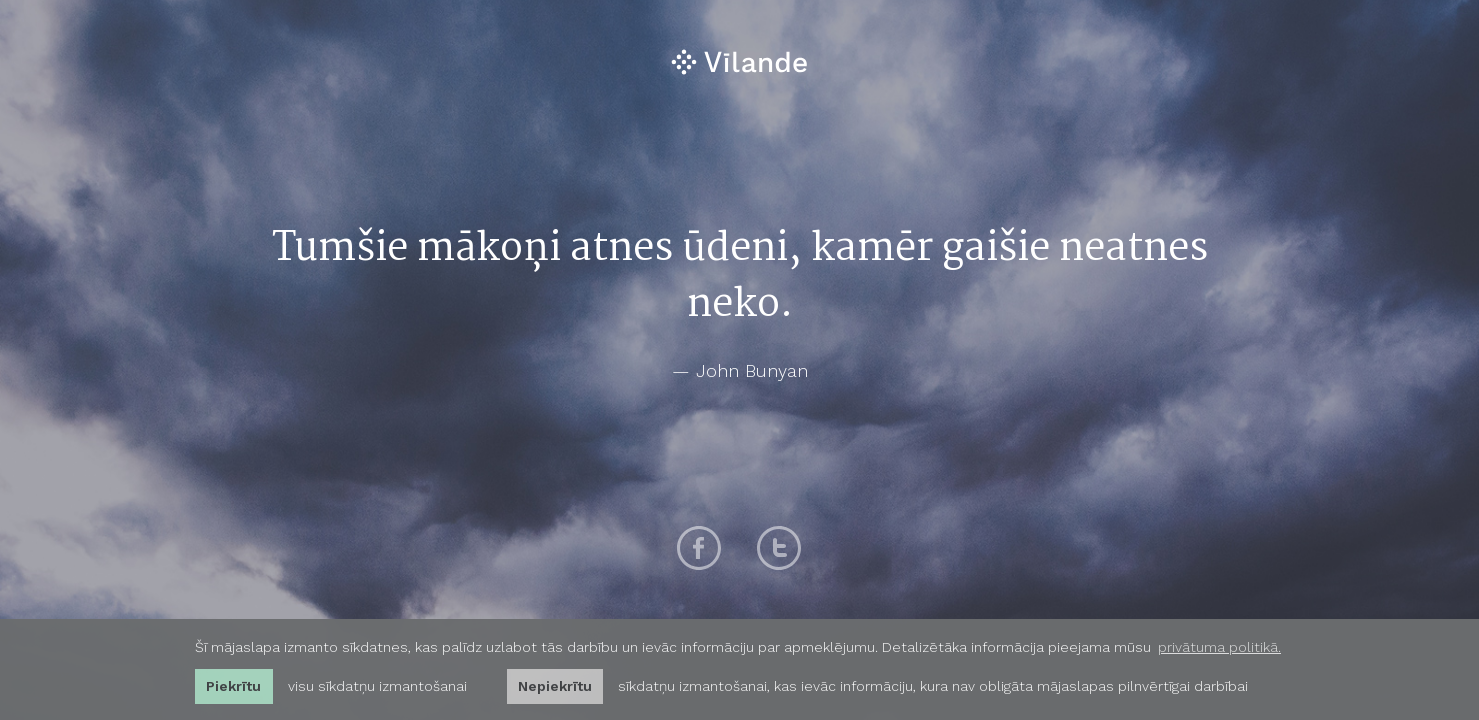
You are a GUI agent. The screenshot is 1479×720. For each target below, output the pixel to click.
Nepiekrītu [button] (555, 686)
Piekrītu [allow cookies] (233, 686)
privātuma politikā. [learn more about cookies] (1219, 647)
